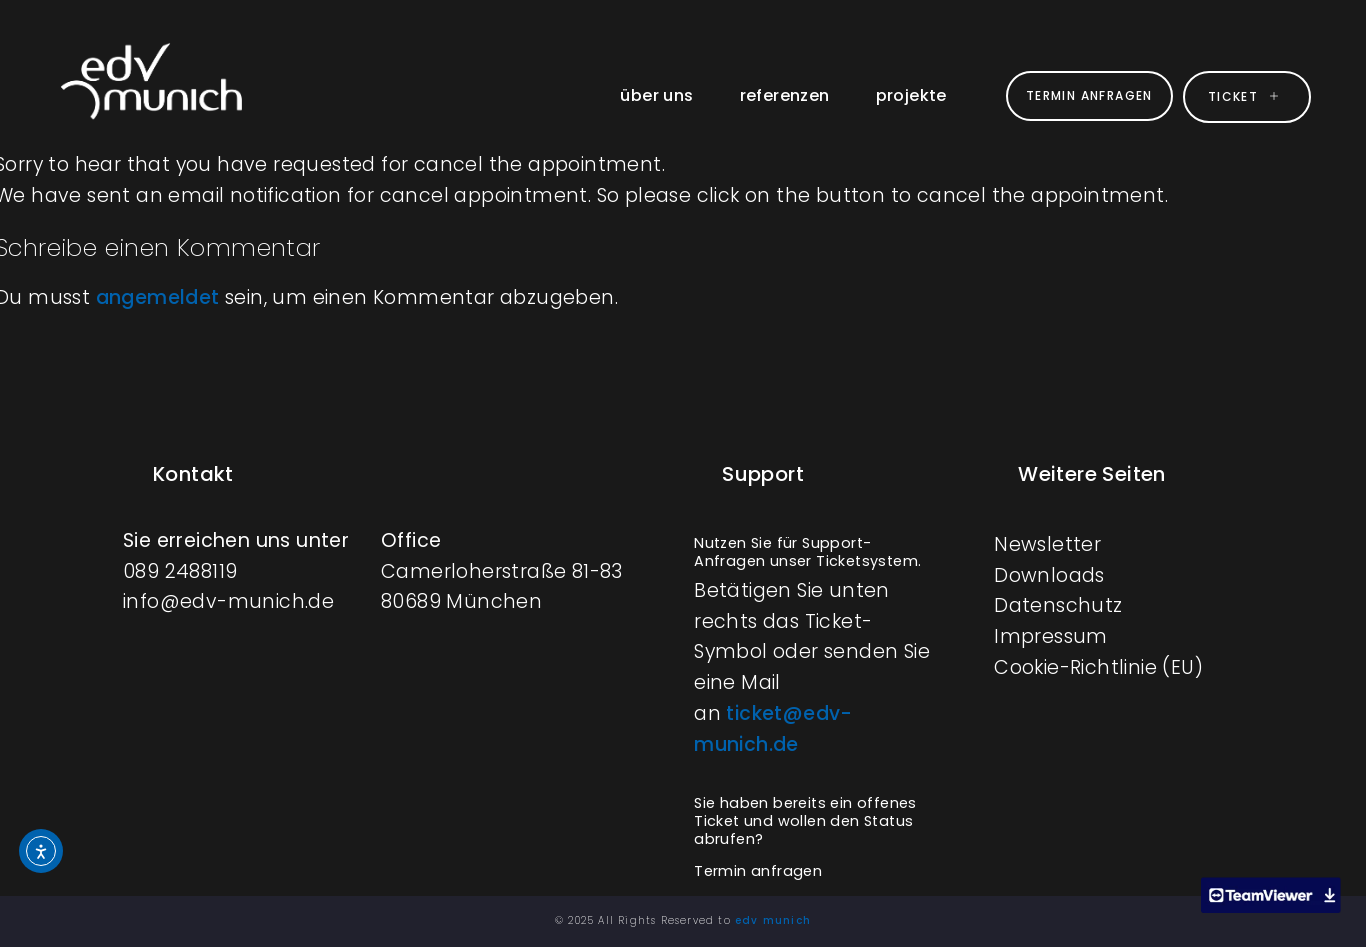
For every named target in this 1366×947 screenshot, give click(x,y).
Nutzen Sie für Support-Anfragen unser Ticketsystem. (807, 552)
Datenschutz (1058, 605)
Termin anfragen (758, 871)
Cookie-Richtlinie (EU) (1098, 667)
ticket (1247, 96)
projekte (909, 95)
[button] (816, 551)
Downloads (1049, 575)
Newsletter (1047, 544)
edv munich (773, 920)
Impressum (1051, 636)
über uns (655, 95)
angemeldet (158, 297)
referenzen (783, 95)
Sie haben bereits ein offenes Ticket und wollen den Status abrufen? (805, 821)
